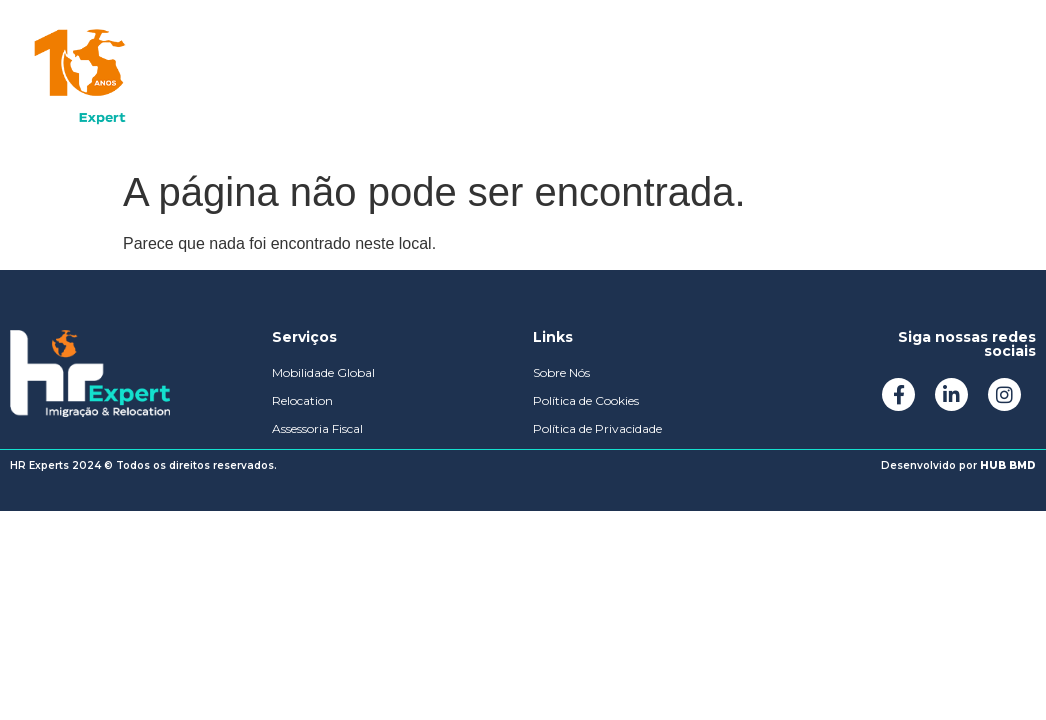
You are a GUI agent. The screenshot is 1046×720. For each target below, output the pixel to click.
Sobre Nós (408, 79)
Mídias (520, 79)
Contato (732, 79)
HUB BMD (1008, 465)
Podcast (623, 79)
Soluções (284, 79)
